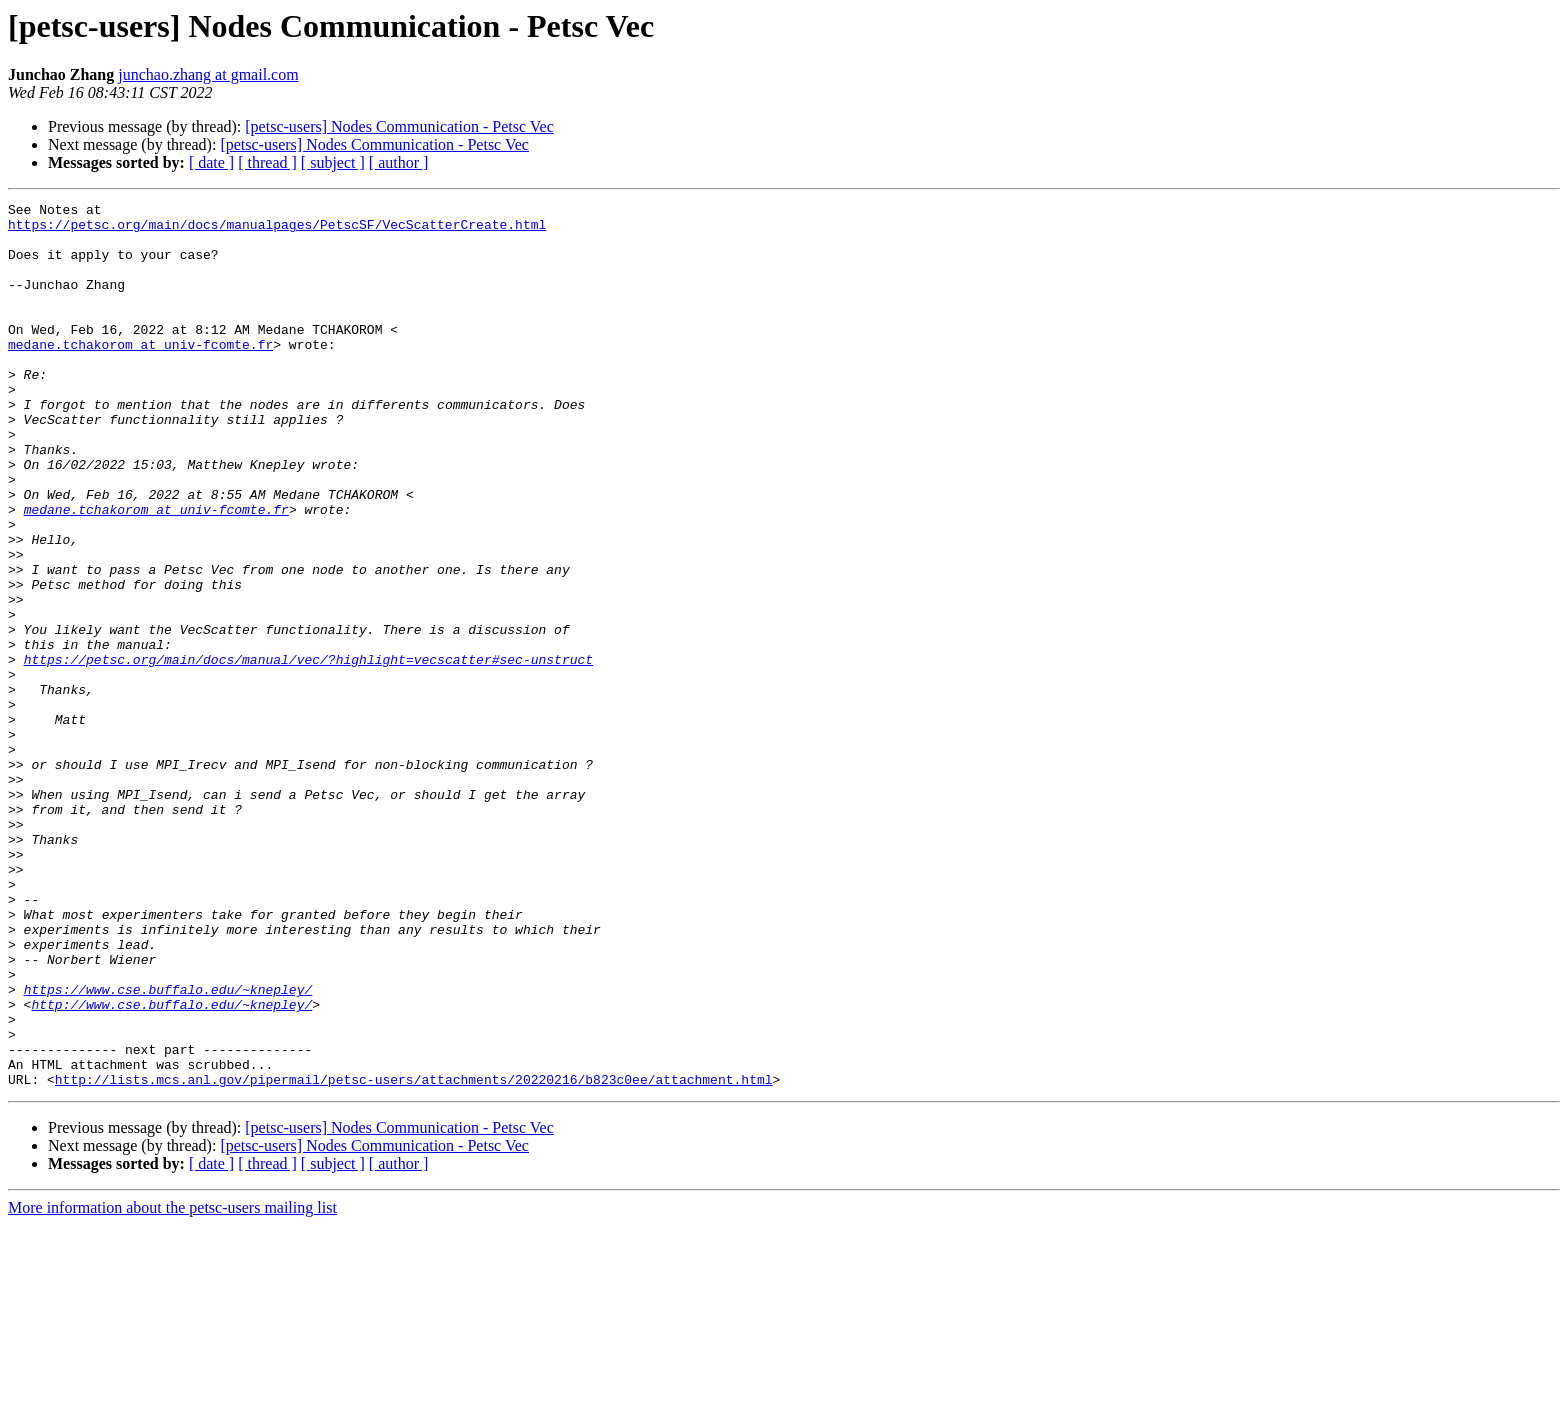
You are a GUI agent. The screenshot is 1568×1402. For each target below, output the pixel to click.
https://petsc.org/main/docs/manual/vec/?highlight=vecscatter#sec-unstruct (308, 752)
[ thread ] (267, 162)
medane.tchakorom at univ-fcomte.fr (140, 374)
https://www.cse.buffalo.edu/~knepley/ (168, 1148)
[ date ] (211, 162)
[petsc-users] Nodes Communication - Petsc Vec (399, 126)
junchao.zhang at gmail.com (208, 74)
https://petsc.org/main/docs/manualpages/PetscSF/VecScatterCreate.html (277, 230)
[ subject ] (333, 162)
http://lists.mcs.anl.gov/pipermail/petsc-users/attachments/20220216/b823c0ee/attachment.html (414, 1256)
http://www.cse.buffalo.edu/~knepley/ (171, 1166)
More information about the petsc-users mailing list (172, 1384)
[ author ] (399, 162)
